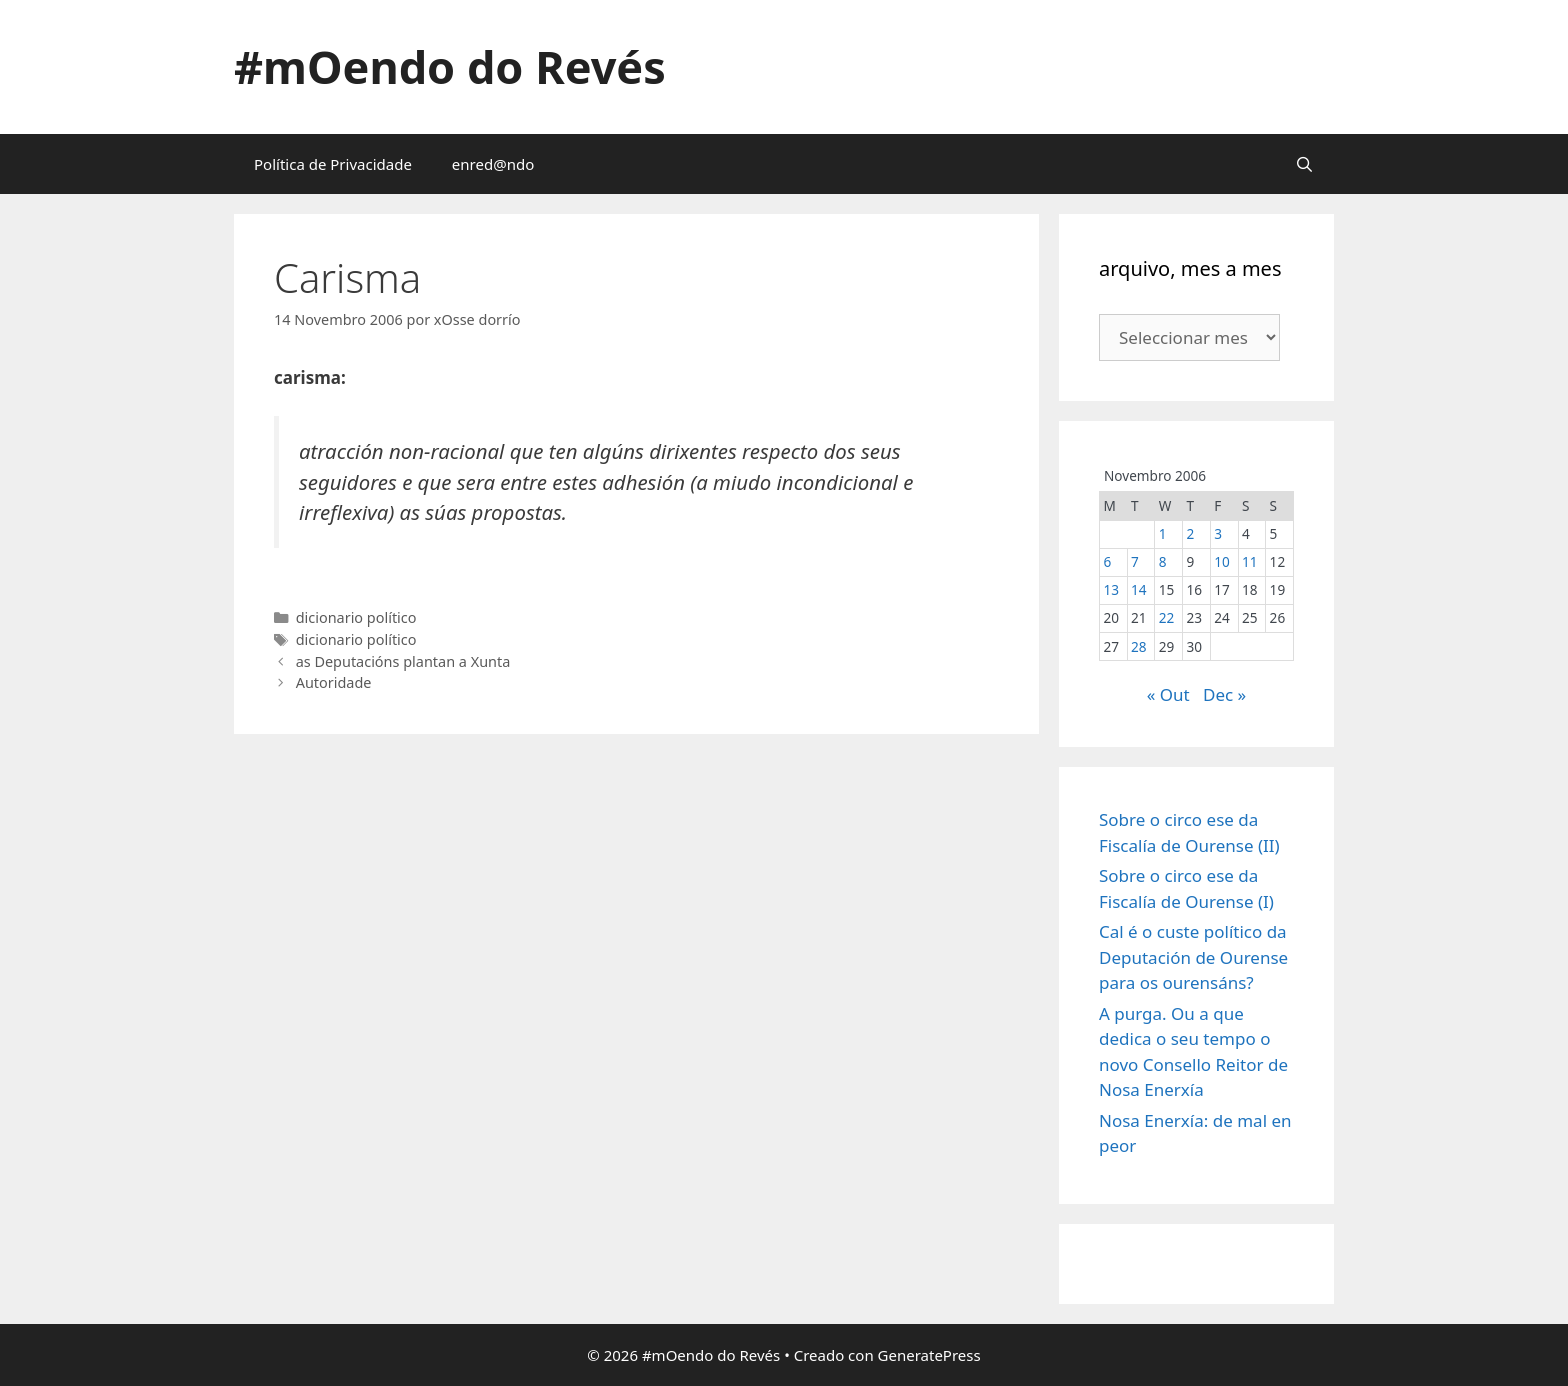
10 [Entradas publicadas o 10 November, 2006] (1222, 561)
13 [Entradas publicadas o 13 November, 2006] (1111, 589)
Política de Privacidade (333, 164)
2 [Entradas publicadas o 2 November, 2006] (1191, 533)
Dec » (1224, 694)
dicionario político (356, 617)
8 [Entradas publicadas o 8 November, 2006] (1163, 561)
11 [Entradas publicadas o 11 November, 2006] (1250, 561)
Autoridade (334, 682)
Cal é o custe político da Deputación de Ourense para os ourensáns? (1193, 957)
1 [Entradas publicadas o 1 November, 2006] (1163, 533)
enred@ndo (493, 164)
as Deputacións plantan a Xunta (403, 661)
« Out (1168, 694)
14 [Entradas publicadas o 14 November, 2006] (1139, 589)
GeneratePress (929, 1355)
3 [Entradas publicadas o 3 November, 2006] (1218, 533)
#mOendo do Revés (450, 66)
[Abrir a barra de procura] (1304, 164)
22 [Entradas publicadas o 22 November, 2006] (1167, 617)
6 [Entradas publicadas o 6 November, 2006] (1107, 561)
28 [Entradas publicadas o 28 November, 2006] (1139, 646)
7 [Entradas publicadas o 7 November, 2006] (1135, 561)
